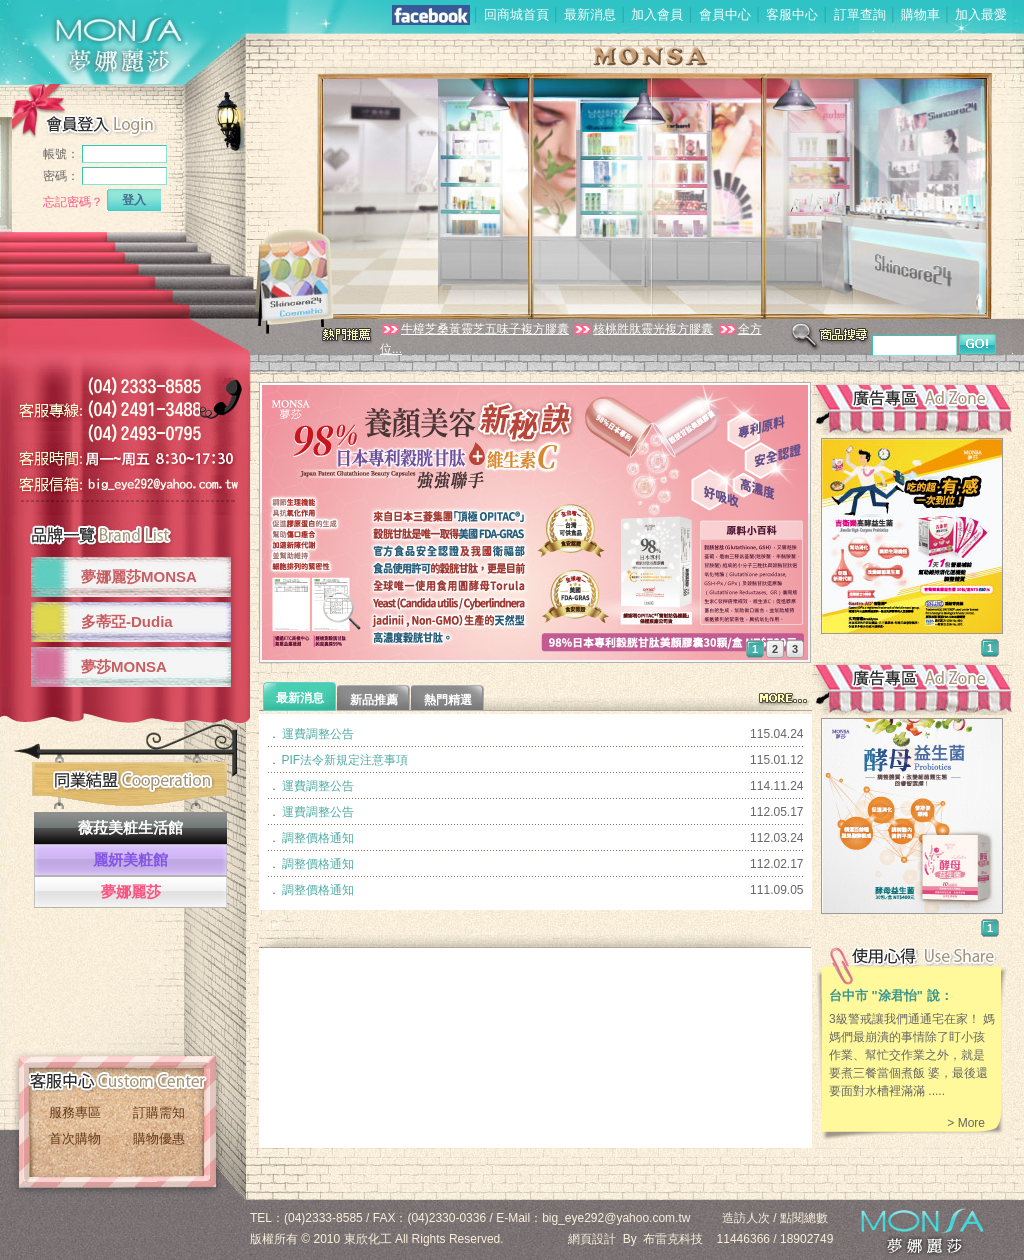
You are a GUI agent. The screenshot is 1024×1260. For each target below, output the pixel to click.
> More (966, 1123)
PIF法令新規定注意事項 (345, 760)
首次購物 (75, 1138)
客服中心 (792, 14)
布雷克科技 (673, 1239)
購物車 (920, 14)
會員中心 (725, 14)
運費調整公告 (318, 734)
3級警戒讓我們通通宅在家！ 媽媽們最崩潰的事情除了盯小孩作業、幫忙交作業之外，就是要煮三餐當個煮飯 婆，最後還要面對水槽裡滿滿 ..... (912, 1055)
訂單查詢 (860, 14)
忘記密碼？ (73, 202)
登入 (134, 200)
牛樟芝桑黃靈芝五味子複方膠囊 (474, 329)
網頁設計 (592, 1239)
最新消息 (590, 14)
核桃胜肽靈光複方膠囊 (642, 329)
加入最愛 (981, 14)
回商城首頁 (516, 14)
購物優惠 (159, 1138)
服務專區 (75, 1112)
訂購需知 (159, 1112)
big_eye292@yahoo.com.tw (616, 1218)
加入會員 (657, 14)
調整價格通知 (318, 838)
